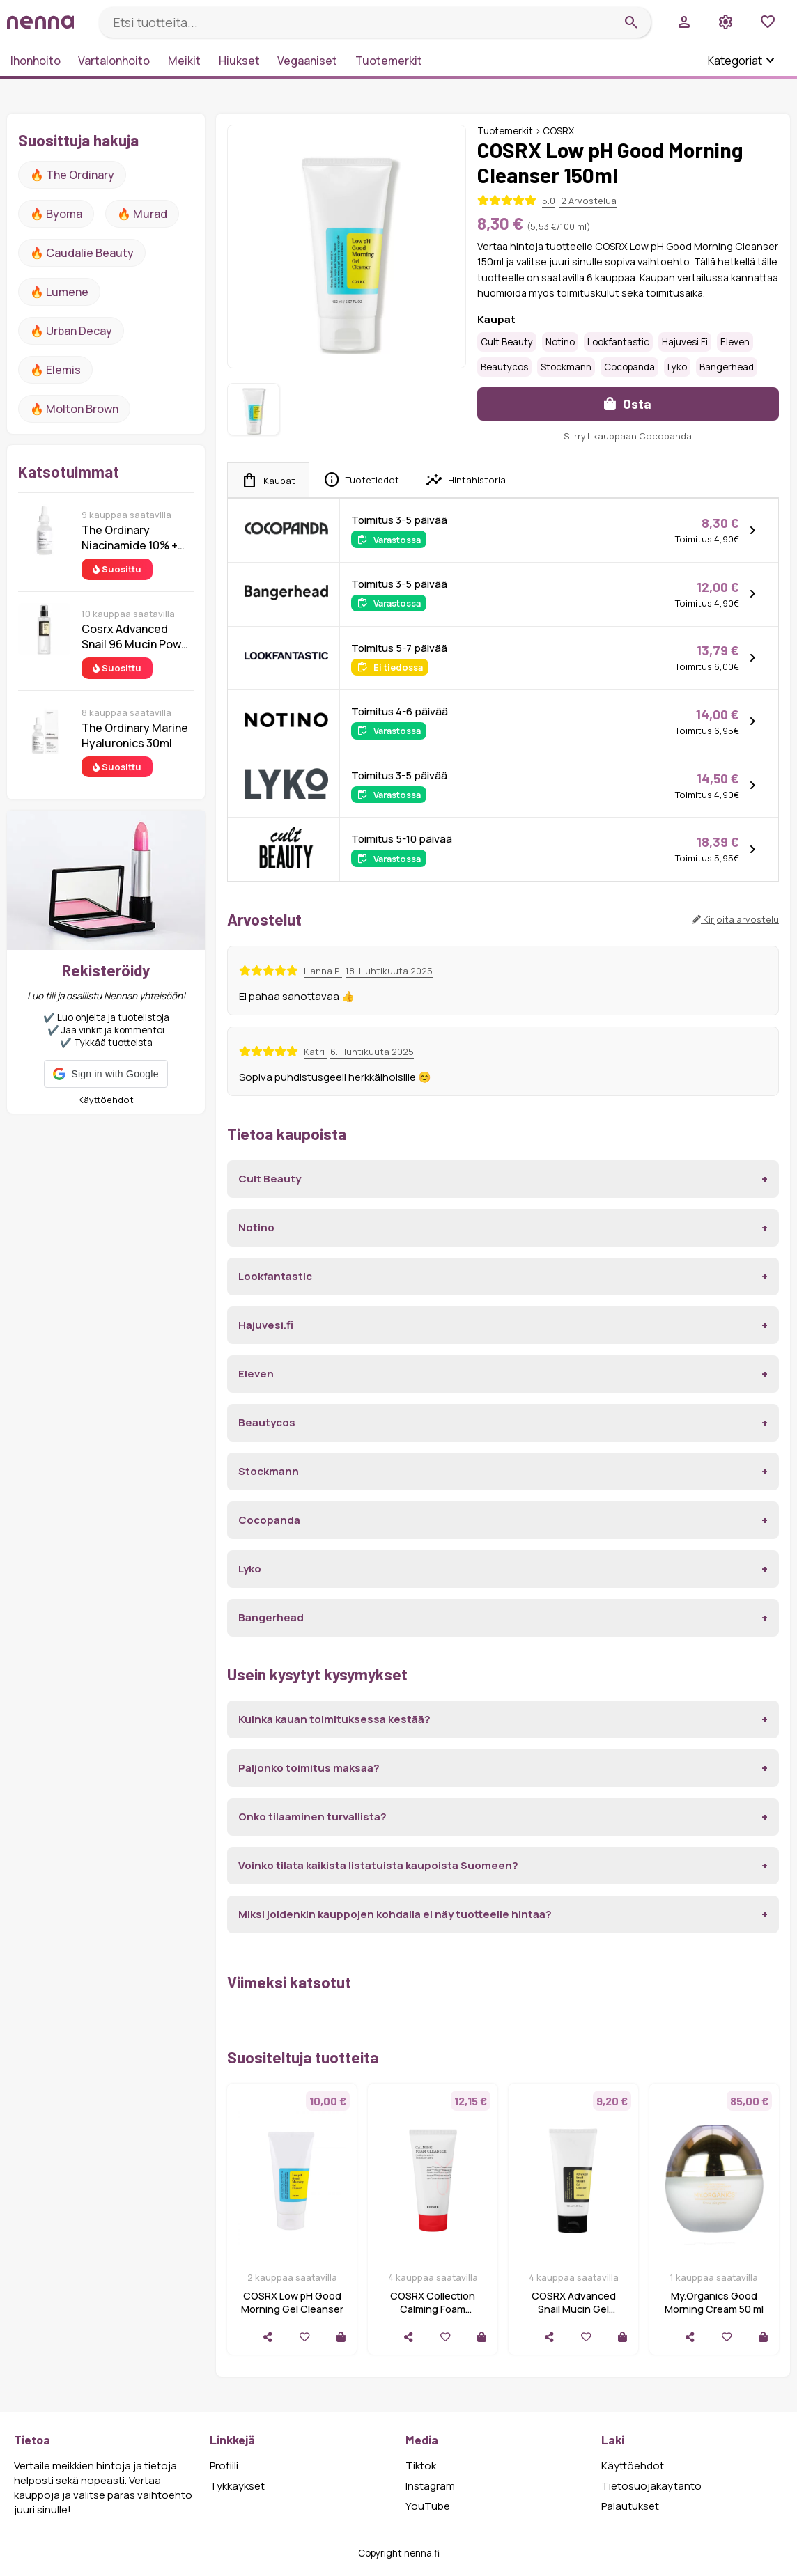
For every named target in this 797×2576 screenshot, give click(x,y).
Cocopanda (629, 367)
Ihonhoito (35, 60)
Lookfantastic (618, 342)
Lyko (677, 367)
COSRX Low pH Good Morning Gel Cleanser (292, 2302)
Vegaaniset (307, 60)
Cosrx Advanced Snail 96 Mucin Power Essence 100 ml (137, 636)
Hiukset (239, 60)
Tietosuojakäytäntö (651, 2486)
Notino (560, 342)
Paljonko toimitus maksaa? (309, 1768)
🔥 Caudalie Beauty (82, 252)
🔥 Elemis (55, 369)
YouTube (427, 2506)
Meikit (184, 60)
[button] (105, 1074)
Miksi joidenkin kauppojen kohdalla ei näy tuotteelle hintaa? (395, 1914)
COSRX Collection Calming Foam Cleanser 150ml (432, 2309)
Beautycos (504, 367)
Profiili (224, 2465)
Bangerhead (726, 367)
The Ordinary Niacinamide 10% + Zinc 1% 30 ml (130, 537)
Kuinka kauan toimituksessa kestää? (334, 1719)
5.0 (548, 200)
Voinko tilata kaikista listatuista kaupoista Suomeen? (378, 1865)
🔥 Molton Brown (74, 408)
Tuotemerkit (388, 60)
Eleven (735, 342)
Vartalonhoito (114, 60)
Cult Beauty (507, 342)
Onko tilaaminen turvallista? (312, 1816)
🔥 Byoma (56, 213)
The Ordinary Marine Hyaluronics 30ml (135, 735)
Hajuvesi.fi (685, 342)
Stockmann (566, 367)
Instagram (430, 2486)
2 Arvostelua (588, 200)
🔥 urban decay (71, 330)
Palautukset (630, 2506)
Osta (627, 404)
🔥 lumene (59, 291)
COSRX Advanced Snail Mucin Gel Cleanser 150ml (574, 2309)
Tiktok (420, 2465)
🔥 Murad (142, 213)
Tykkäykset (237, 2486)
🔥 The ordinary (72, 174)
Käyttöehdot (106, 1099)
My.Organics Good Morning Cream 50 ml (714, 2302)
